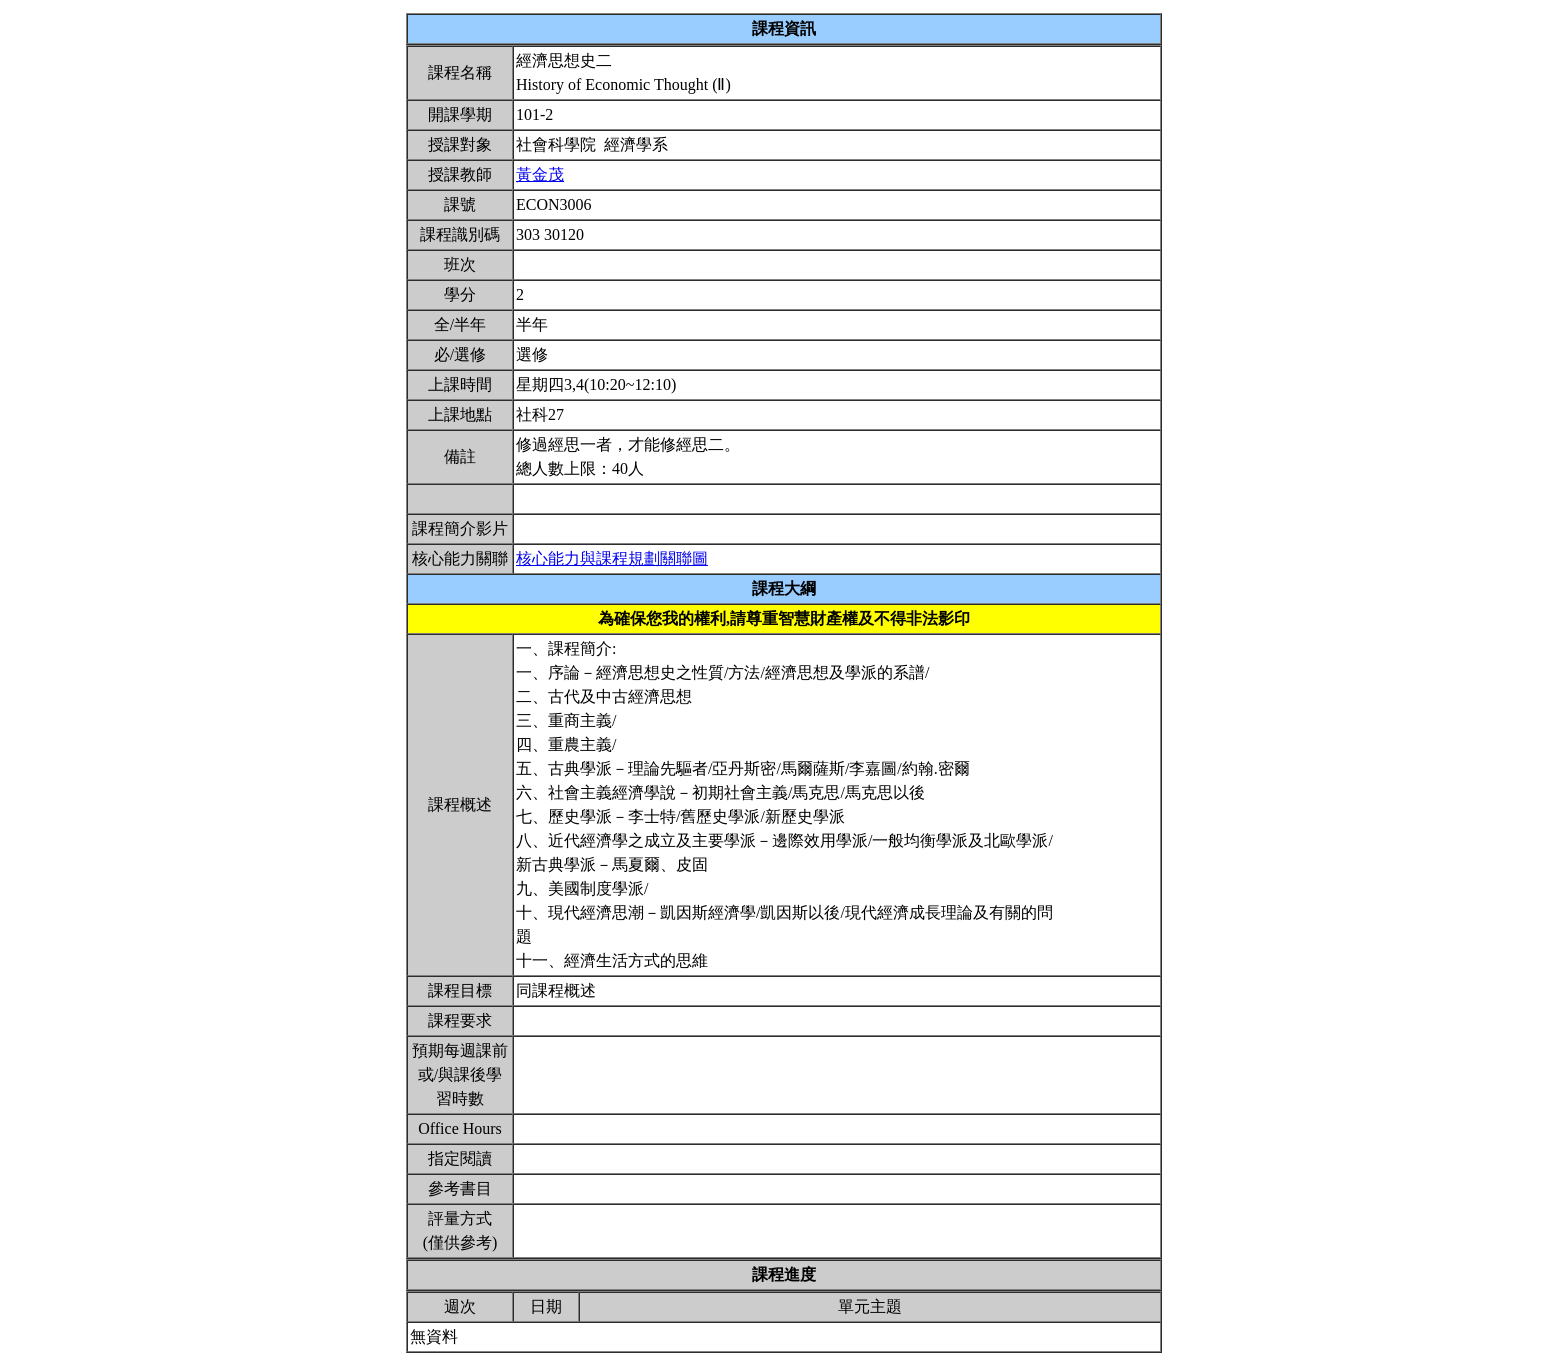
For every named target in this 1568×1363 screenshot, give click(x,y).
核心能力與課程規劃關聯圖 (612, 558)
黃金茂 (540, 174)
